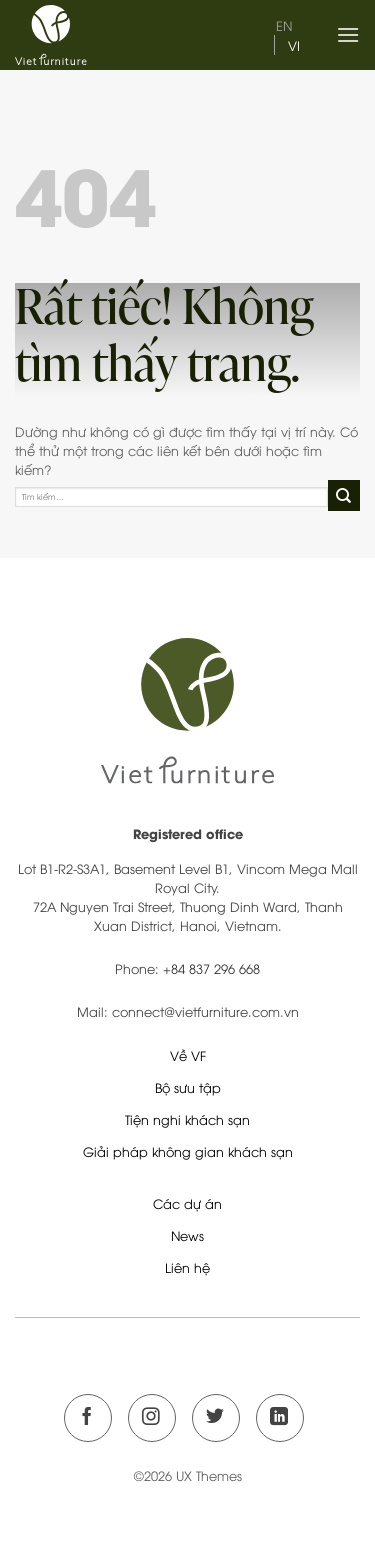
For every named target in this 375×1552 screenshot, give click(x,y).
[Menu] (348, 34)
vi (294, 45)
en (284, 25)
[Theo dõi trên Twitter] (216, 1418)
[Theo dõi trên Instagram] (152, 1418)
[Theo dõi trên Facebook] (88, 1418)
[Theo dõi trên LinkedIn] (280, 1418)
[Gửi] (344, 496)
